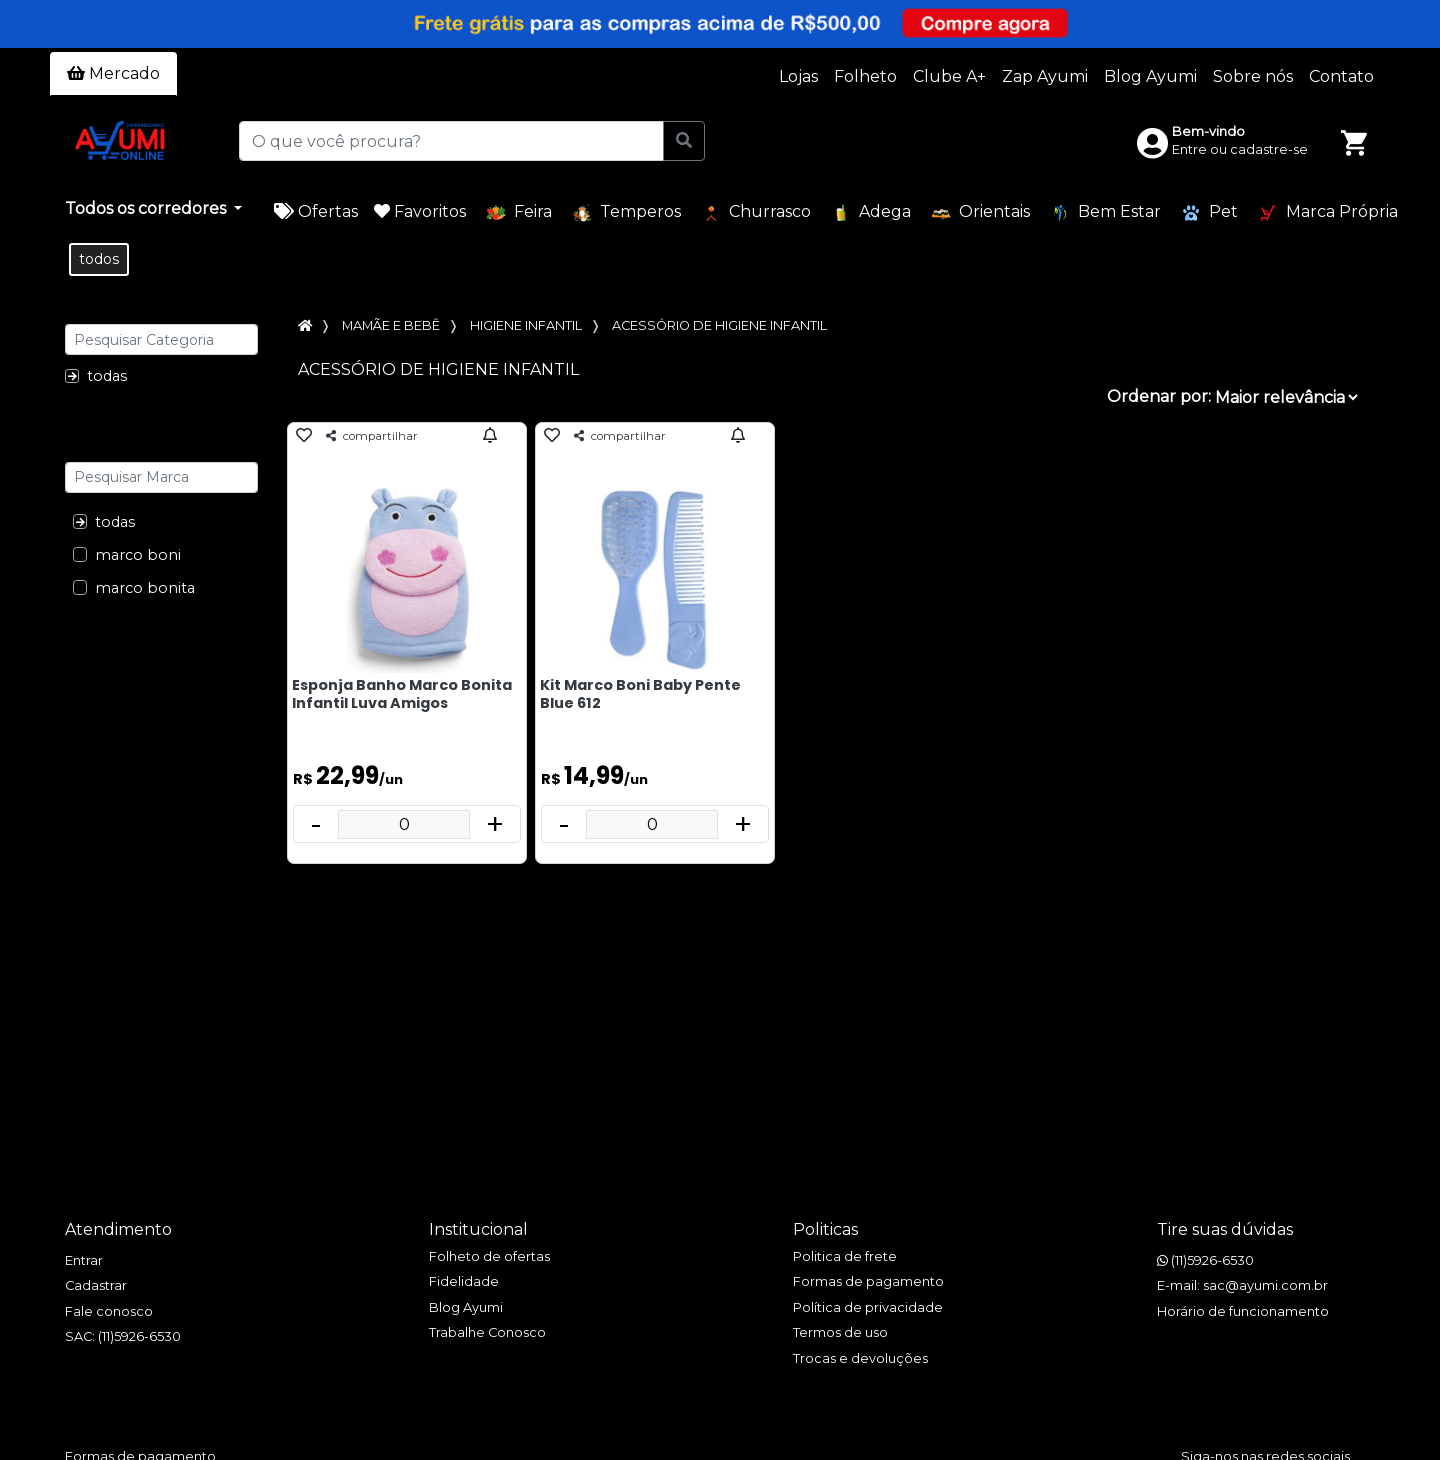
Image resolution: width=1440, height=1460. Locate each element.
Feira (519, 212)
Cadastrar (96, 1285)
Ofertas (316, 211)
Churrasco (756, 212)
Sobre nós (1253, 76)
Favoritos (420, 211)
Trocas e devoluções (860, 1358)
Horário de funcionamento (1243, 1311)
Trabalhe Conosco (487, 1332)
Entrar (84, 1260)
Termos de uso (840, 1332)
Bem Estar (1105, 212)
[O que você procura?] (451, 141)
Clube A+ (949, 76)
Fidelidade (464, 1281)
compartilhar (372, 436)
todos (99, 259)
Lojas (798, 76)
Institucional (478, 1229)
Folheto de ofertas (489, 1256)
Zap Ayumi (1045, 76)
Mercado (113, 73)
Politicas (825, 1229)
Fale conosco (109, 1311)
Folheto (865, 76)
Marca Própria (1328, 212)
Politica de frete (845, 1256)
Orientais (980, 212)
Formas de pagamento (868, 1281)
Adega (871, 212)
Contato (1341, 76)
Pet (1209, 212)
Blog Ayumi (1150, 76)
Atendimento (118, 1229)
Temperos (626, 212)
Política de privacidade (868, 1307)
